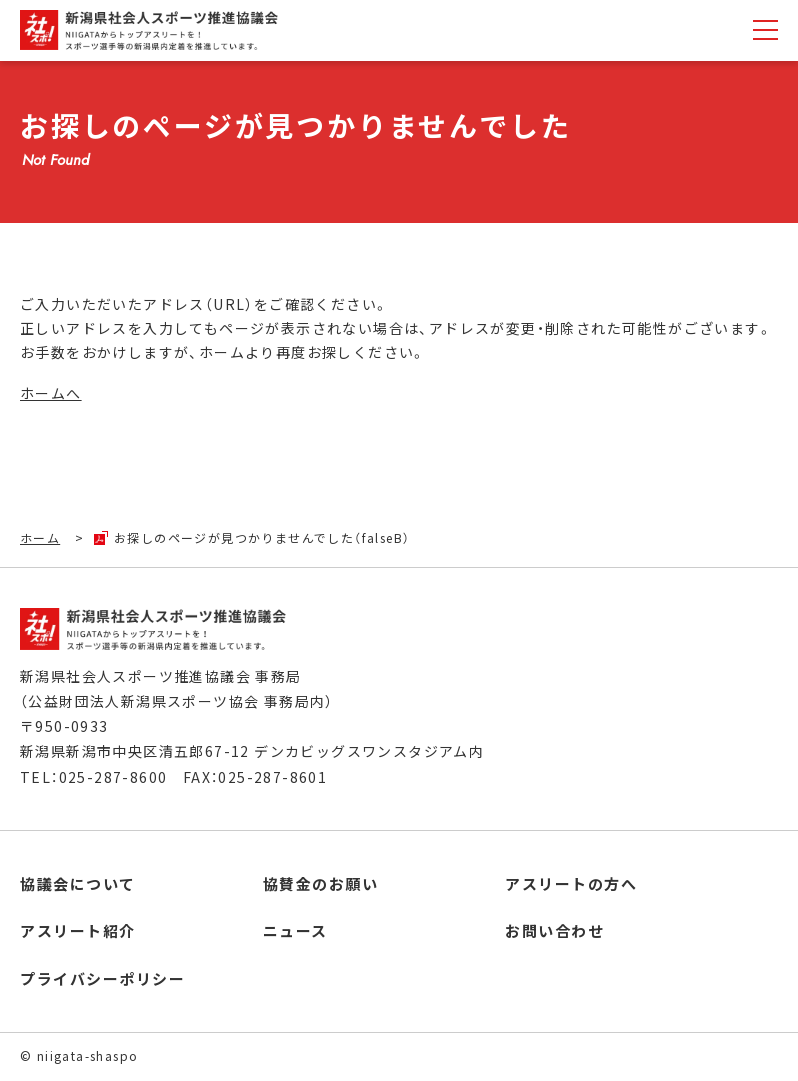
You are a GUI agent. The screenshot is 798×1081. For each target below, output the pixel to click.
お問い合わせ (554, 930)
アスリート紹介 (78, 930)
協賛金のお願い (321, 883)
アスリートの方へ (571, 883)
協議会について (78, 883)
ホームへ (51, 393)
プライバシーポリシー (102, 978)
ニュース (295, 930)
